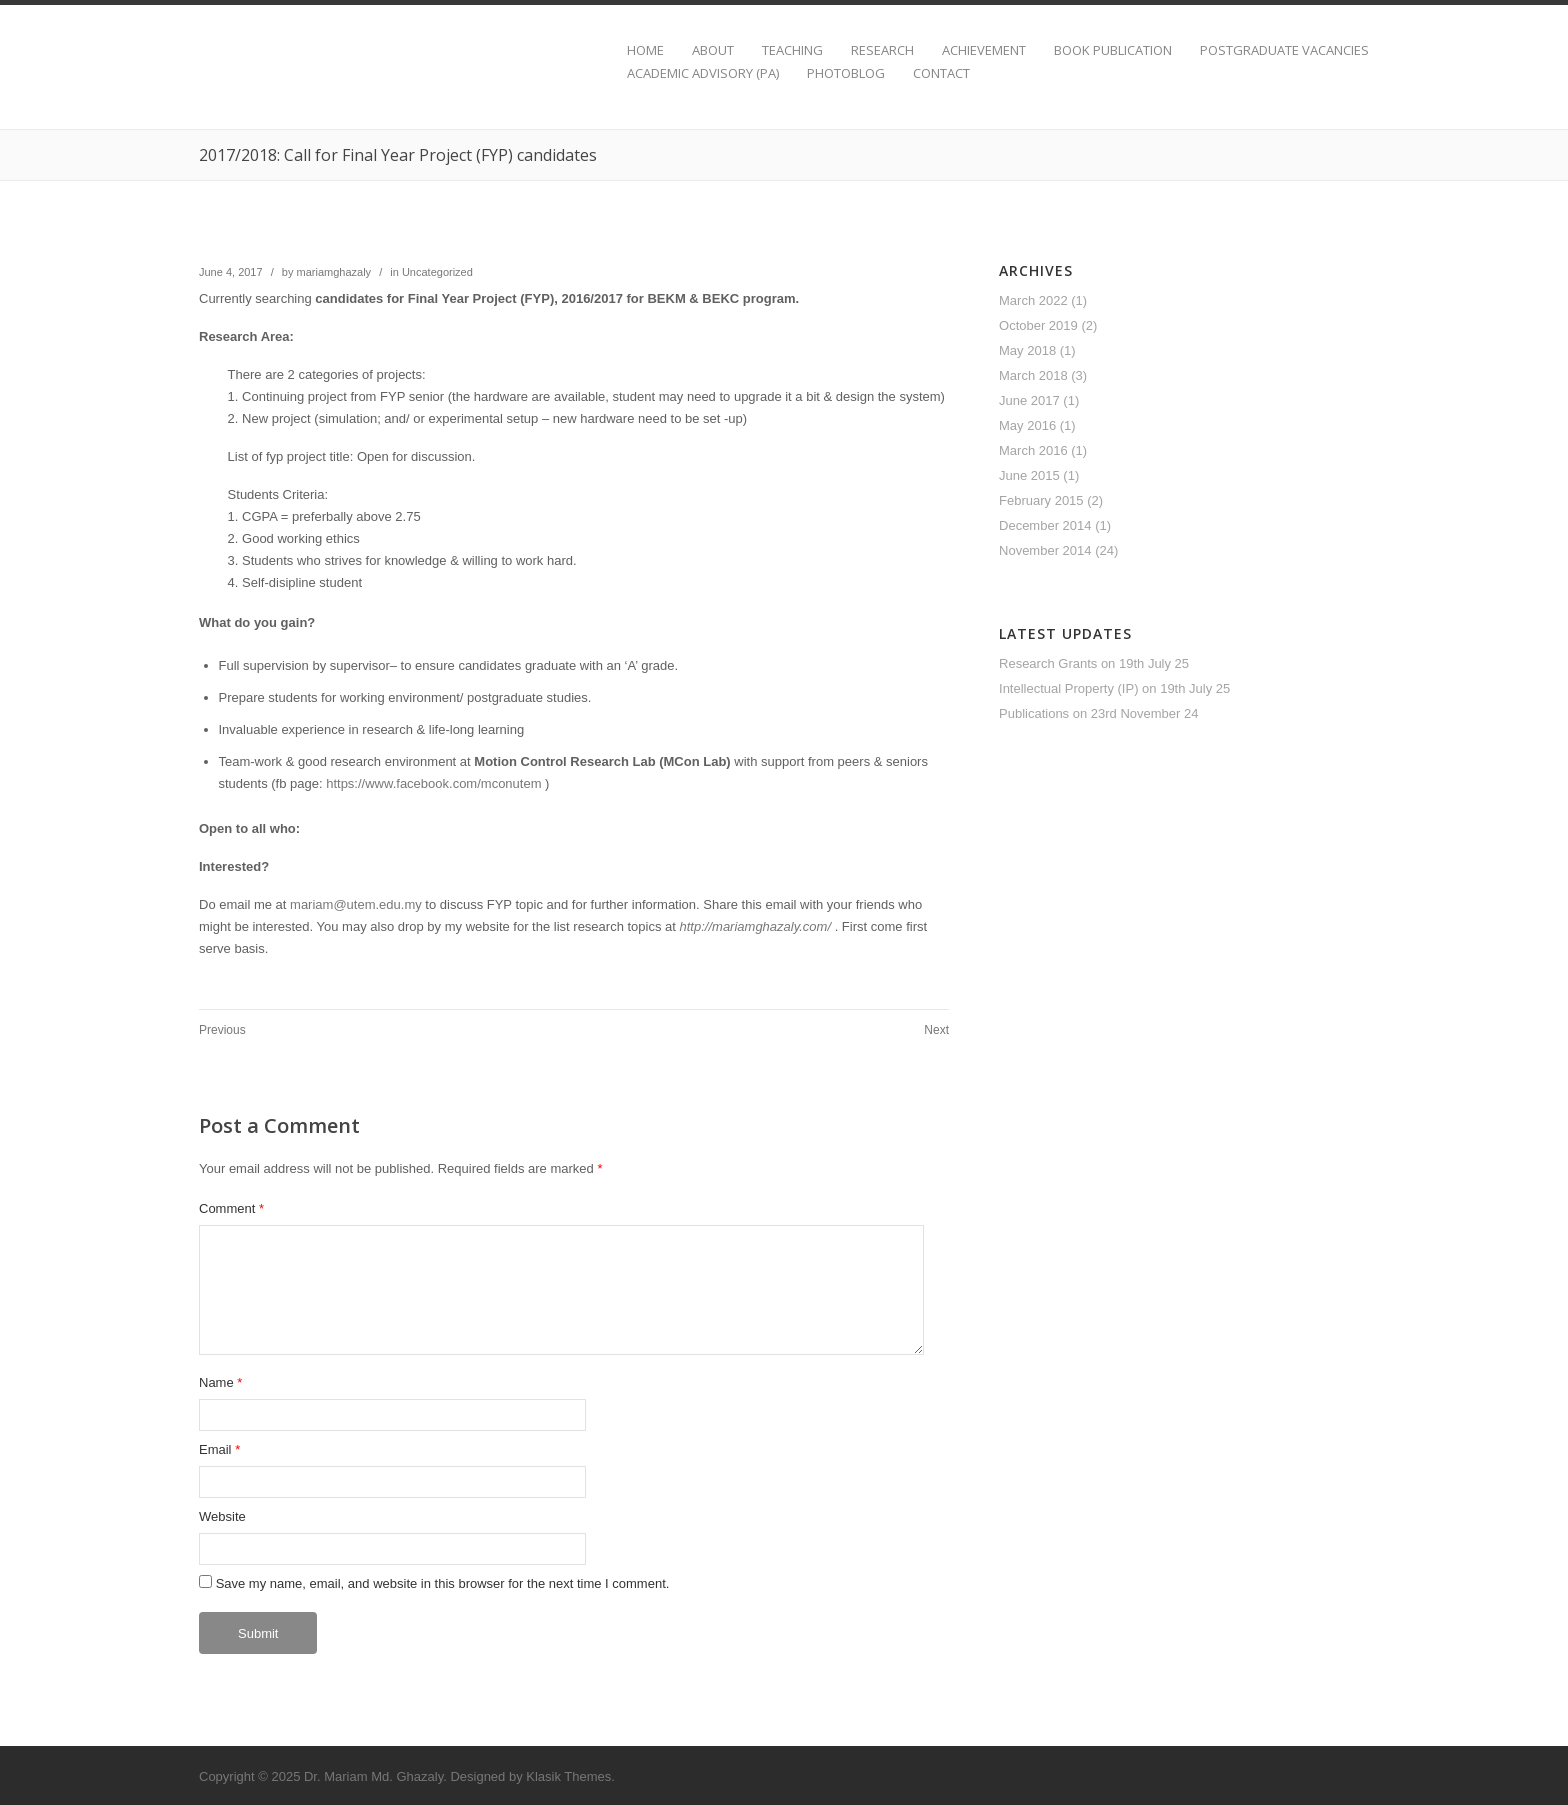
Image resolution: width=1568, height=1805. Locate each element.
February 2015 (1041, 500)
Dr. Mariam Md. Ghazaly (373, 1776)
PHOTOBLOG (846, 73)
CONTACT (941, 73)
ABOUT (713, 50)
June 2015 (1029, 475)
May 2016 (1027, 425)
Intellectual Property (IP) (1068, 688)
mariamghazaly (334, 272)
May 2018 (1027, 350)
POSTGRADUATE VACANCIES (1284, 50)
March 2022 (1033, 300)
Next (936, 1030)
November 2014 (1045, 550)
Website (222, 1516)
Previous (222, 1030)
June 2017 (1029, 400)
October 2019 (1038, 325)
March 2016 (1033, 450)
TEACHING (792, 50)
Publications (1034, 713)
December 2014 (1045, 525)
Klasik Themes (568, 1776)
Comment (231, 1208)
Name (216, 1382)
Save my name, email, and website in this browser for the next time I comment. (443, 1583)
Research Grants (1048, 663)
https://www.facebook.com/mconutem (433, 783)
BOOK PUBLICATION (1113, 50)
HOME (645, 50)
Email (215, 1449)
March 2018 (1033, 375)
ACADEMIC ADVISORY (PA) (703, 73)
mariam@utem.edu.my (356, 904)
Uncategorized (437, 272)
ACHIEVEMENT (984, 50)
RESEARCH (882, 50)
